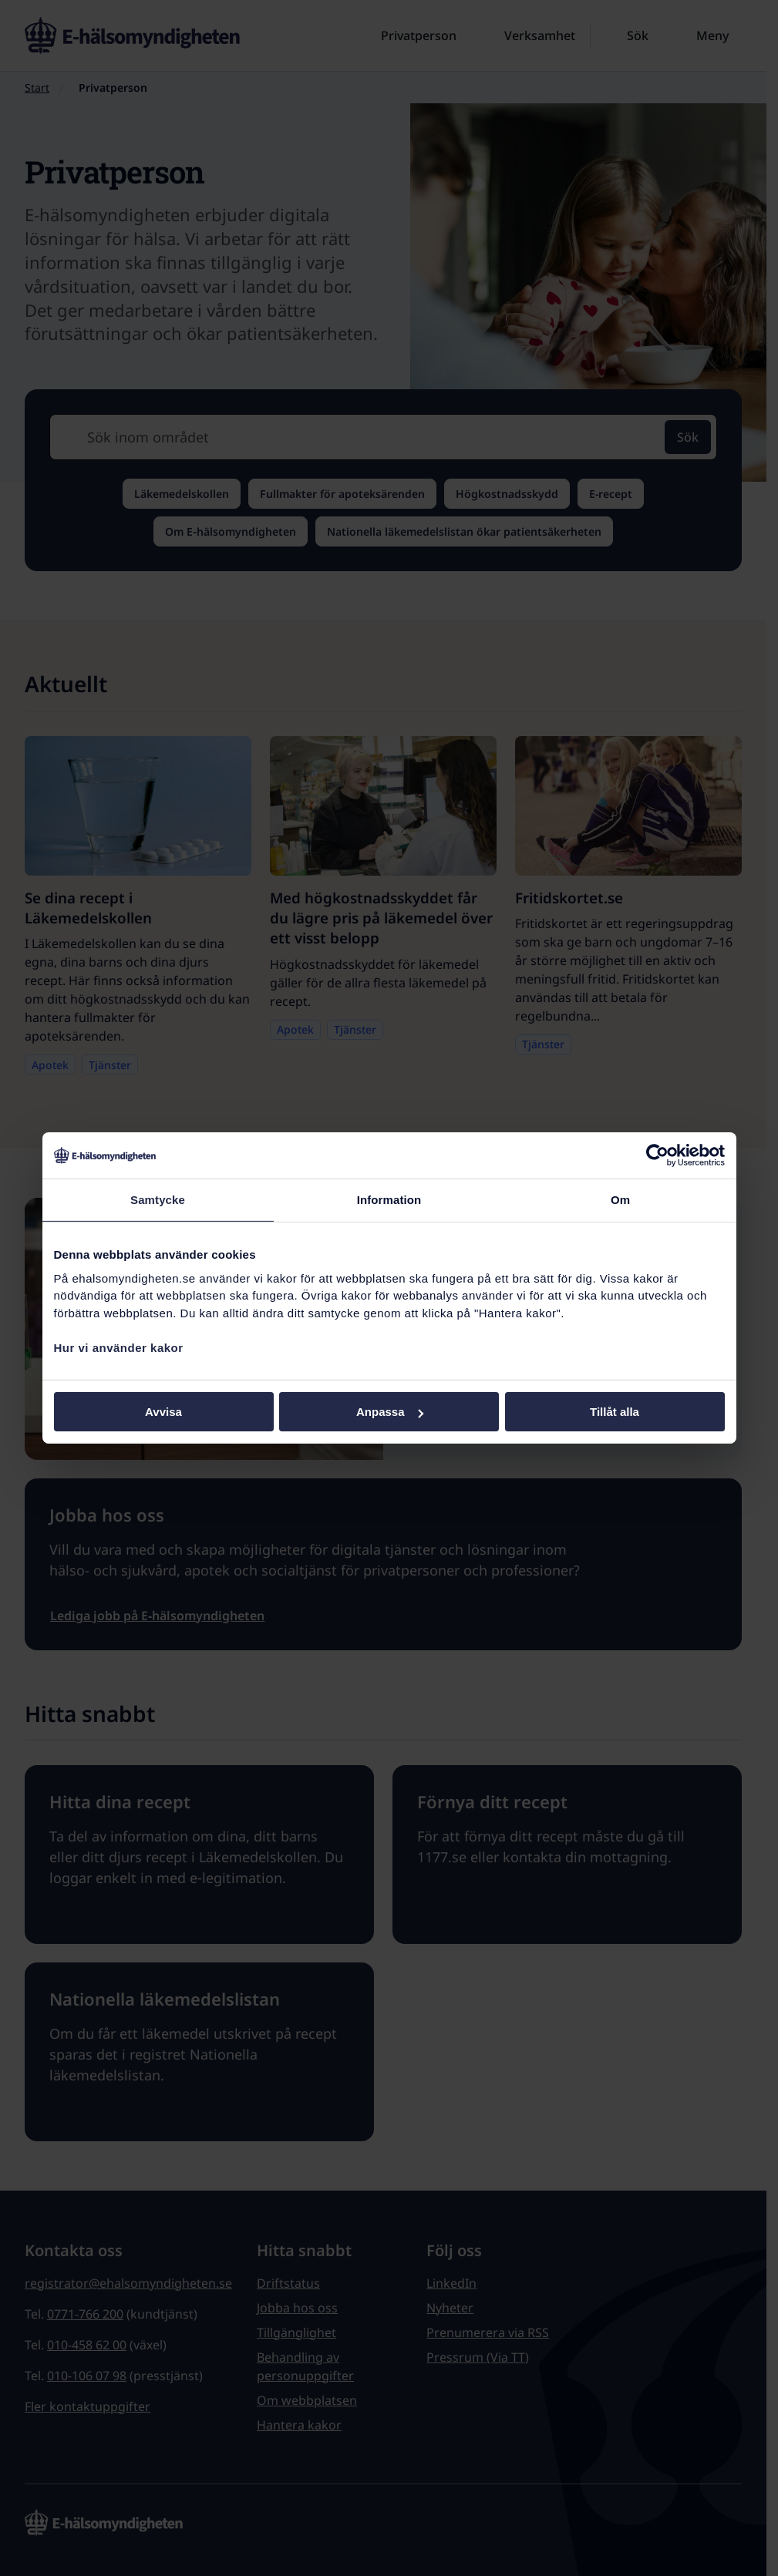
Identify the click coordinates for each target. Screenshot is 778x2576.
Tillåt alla (614, 1411)
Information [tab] (389, 1199)
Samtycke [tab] (157, 1199)
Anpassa (389, 1411)
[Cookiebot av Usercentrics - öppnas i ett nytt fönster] (657, 1155)
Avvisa (163, 1411)
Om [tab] (620, 1199)
